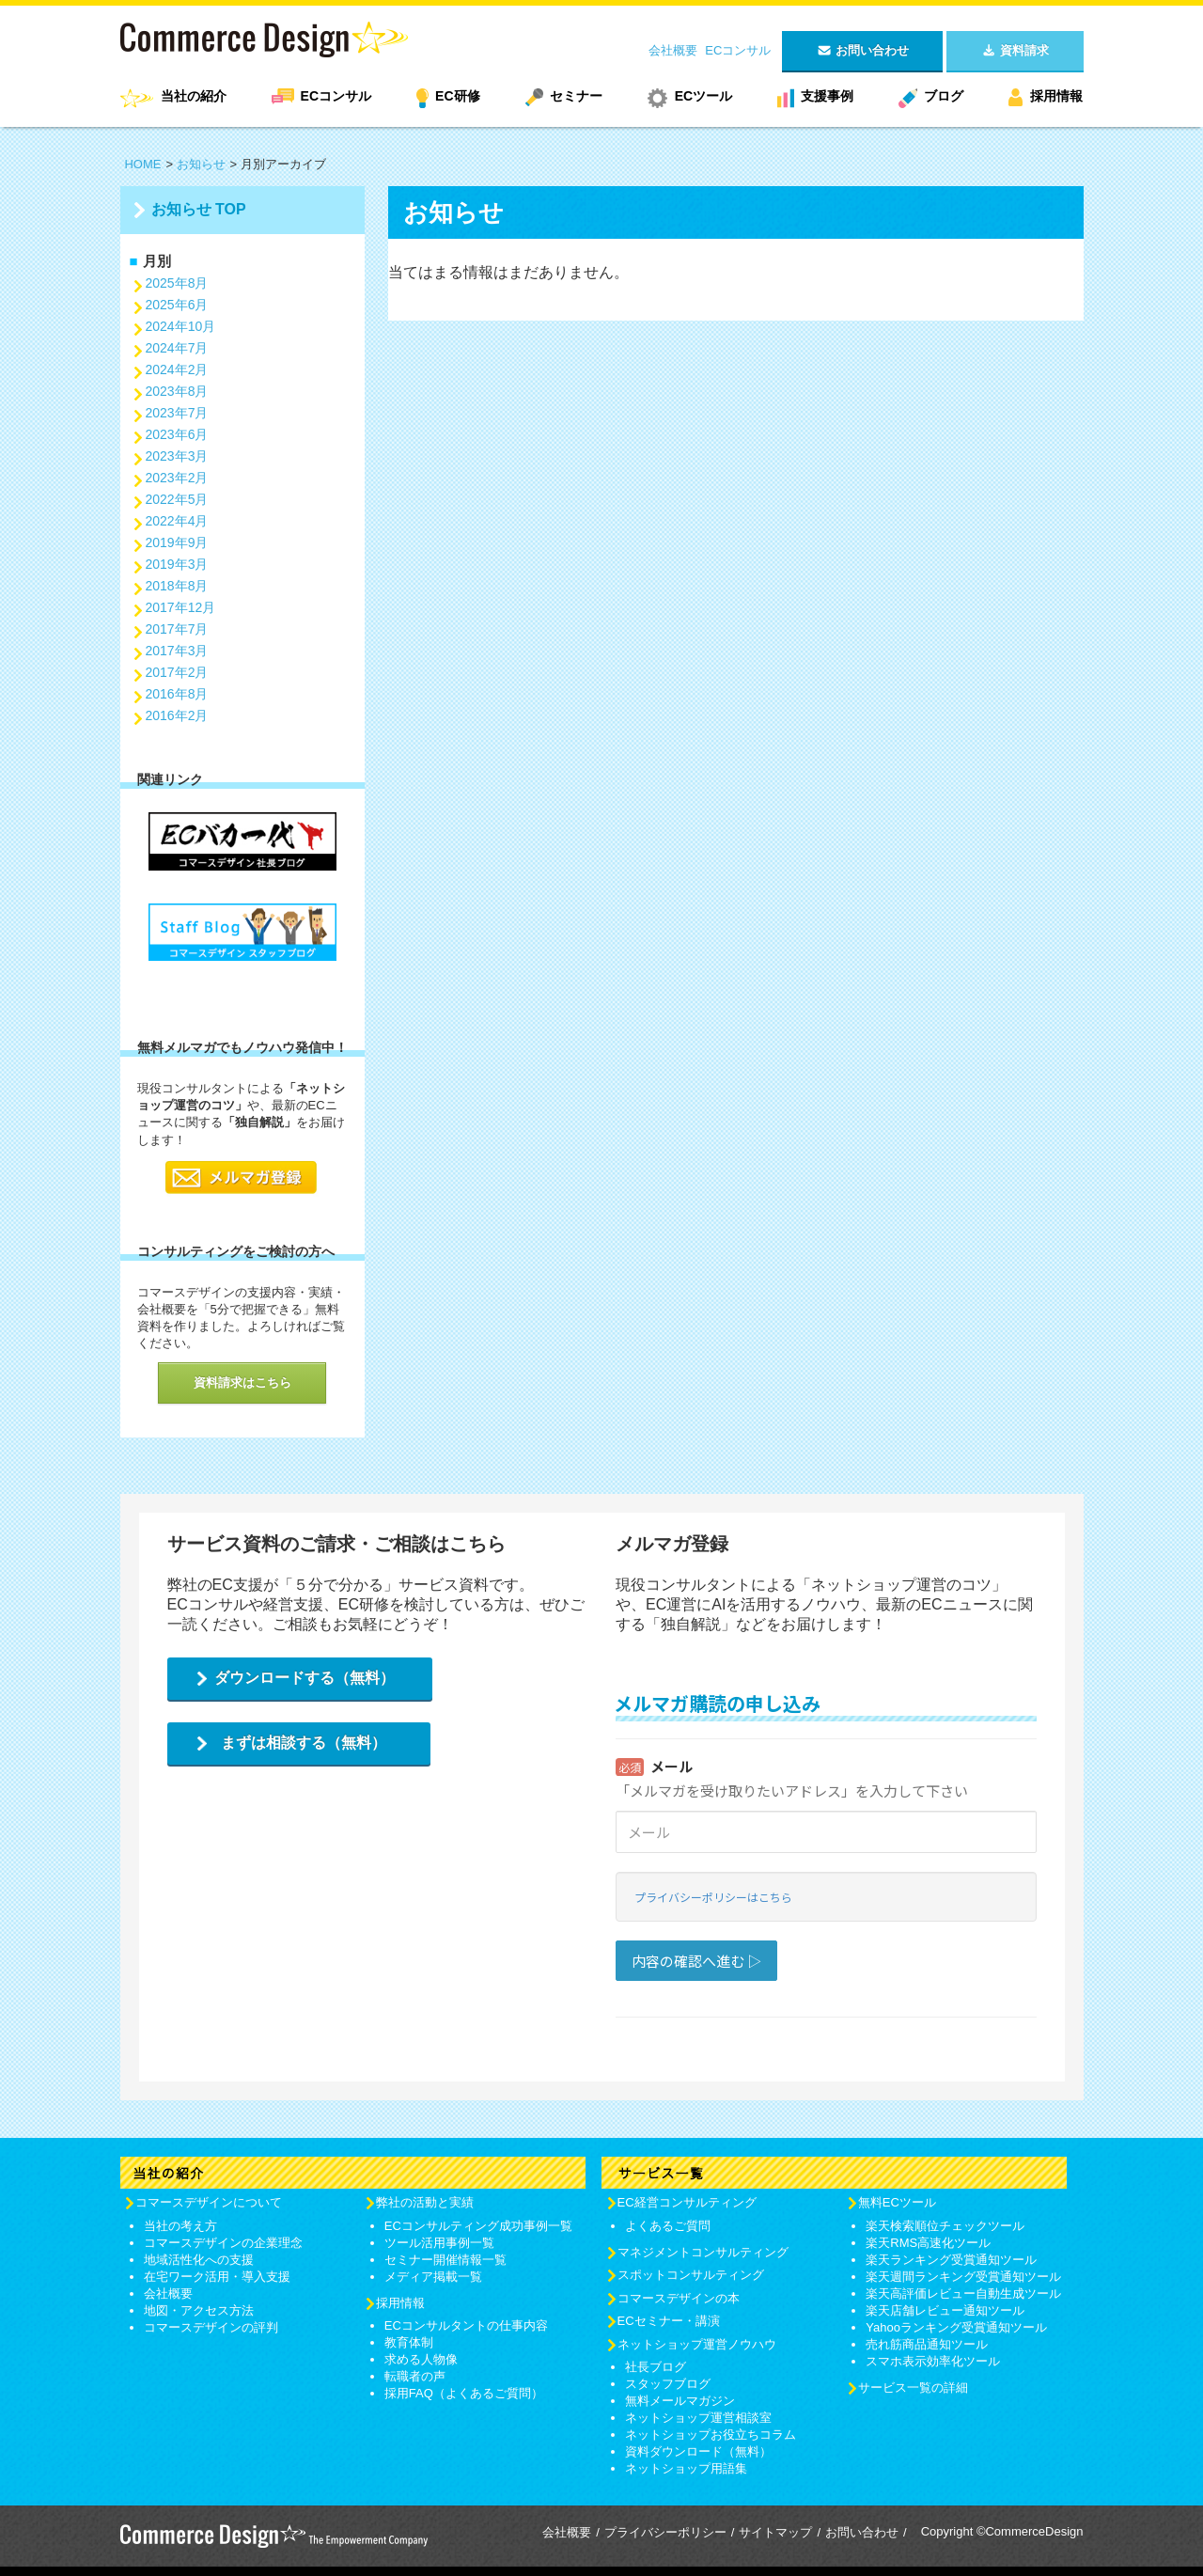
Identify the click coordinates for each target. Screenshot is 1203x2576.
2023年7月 (177, 412)
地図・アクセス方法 (199, 2310)
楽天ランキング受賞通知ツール (951, 2260)
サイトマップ (775, 2532)
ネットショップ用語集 (686, 2468)
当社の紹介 (194, 95)
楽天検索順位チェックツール (945, 2226)
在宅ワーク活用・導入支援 (217, 2277)
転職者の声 (414, 2376)
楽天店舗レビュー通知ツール (945, 2310)
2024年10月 (181, 326)
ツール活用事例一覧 (439, 2243)
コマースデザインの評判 (211, 2327)
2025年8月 (177, 283)
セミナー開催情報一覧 (445, 2260)
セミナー (576, 95)
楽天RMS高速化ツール (928, 2243)
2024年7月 (177, 347)
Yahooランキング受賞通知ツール (956, 2327)
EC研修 (457, 95)
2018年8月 (177, 585)
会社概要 (672, 50)
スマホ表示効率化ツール (933, 2361)
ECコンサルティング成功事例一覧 (478, 2226)
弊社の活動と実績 (425, 2202)
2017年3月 (177, 650)
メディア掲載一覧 (433, 2277)
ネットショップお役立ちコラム (710, 2434)
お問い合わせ (861, 2532)
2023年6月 (177, 434)
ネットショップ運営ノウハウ (696, 2344)
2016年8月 (177, 693)
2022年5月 (177, 499)
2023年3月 (177, 455)
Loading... (826, 1858)
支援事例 (827, 95)
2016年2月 (177, 715)
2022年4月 (177, 520)
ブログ (943, 95)
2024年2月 (177, 369)
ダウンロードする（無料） (304, 1678)
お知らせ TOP (198, 209)
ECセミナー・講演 (668, 2321)
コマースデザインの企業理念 (223, 2243)
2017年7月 (177, 628)
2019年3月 (177, 564)
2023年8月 (177, 391)
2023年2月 (177, 477)
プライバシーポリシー (665, 2532)
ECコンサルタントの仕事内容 (466, 2325)
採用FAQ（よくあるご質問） (463, 2393)
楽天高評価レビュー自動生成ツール (963, 2293)
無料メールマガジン (680, 2401)
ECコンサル (738, 50)
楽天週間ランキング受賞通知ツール (963, 2277)
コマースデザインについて (208, 2202)
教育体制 (408, 2342)
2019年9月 (177, 542)
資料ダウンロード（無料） (698, 2451)
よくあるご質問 (668, 2226)
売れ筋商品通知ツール (927, 2344)
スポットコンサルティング (690, 2275)
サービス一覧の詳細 (913, 2387)
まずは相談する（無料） (303, 1743)
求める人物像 (421, 2359)
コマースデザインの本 (678, 2298)
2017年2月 (177, 672)
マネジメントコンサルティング (703, 2252)
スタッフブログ (668, 2384)
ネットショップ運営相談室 (698, 2418)
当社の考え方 (180, 2226)
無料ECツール (897, 2202)
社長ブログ (655, 2367)
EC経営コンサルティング (687, 2202)
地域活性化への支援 (199, 2260)
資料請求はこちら (242, 1382)
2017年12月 (181, 607)
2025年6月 (177, 304)
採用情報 (1056, 95)
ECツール (703, 95)
